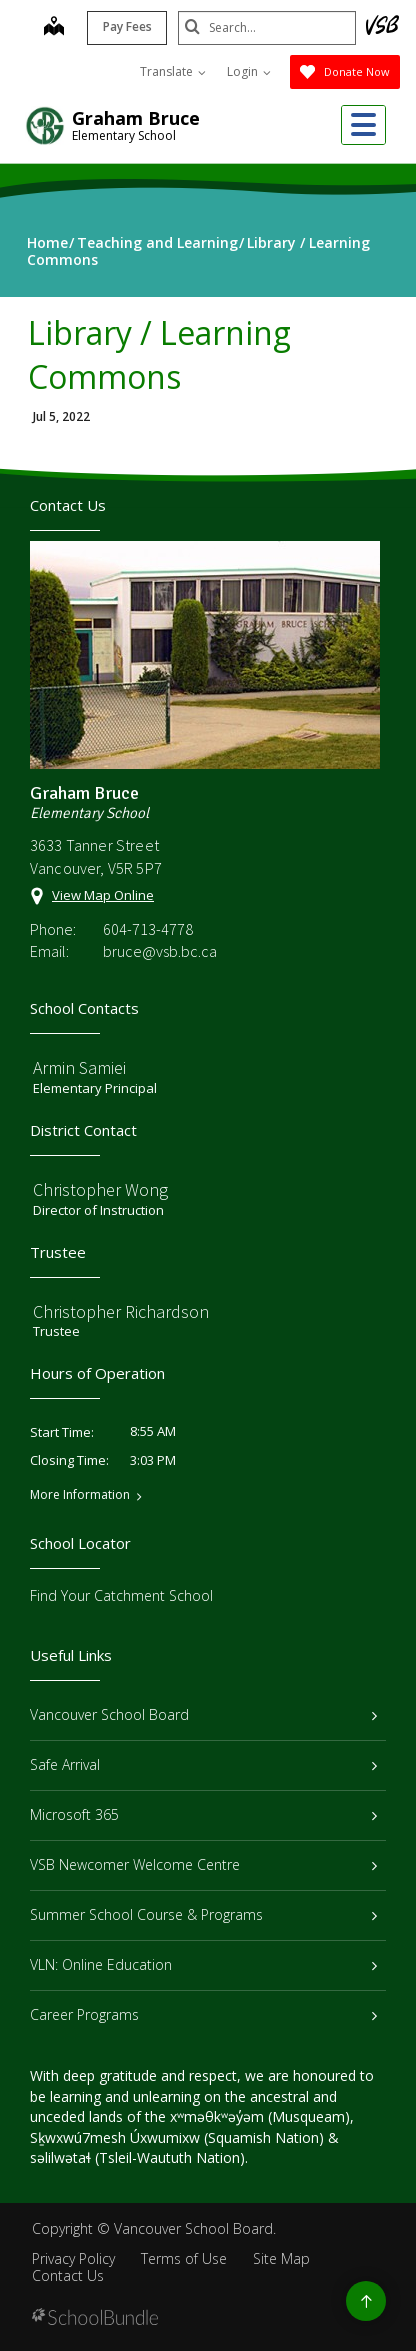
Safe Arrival (203, 1764)
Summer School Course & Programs (203, 1914)
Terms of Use (184, 2258)
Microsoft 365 (203, 1814)
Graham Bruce (136, 118)
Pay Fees (125, 26)
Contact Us (68, 2275)
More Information (80, 1495)
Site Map (281, 2258)
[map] (52, 28)
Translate (173, 71)
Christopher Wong (100, 1189)
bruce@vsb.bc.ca (160, 951)
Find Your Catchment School (121, 1595)
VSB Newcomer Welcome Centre (203, 1864)
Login (249, 71)
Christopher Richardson (121, 1311)
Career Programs (203, 2014)
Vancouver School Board (203, 1714)
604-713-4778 (148, 929)
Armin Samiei (79, 1067)
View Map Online (103, 895)
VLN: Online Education (203, 1964)
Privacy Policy (73, 2258)
